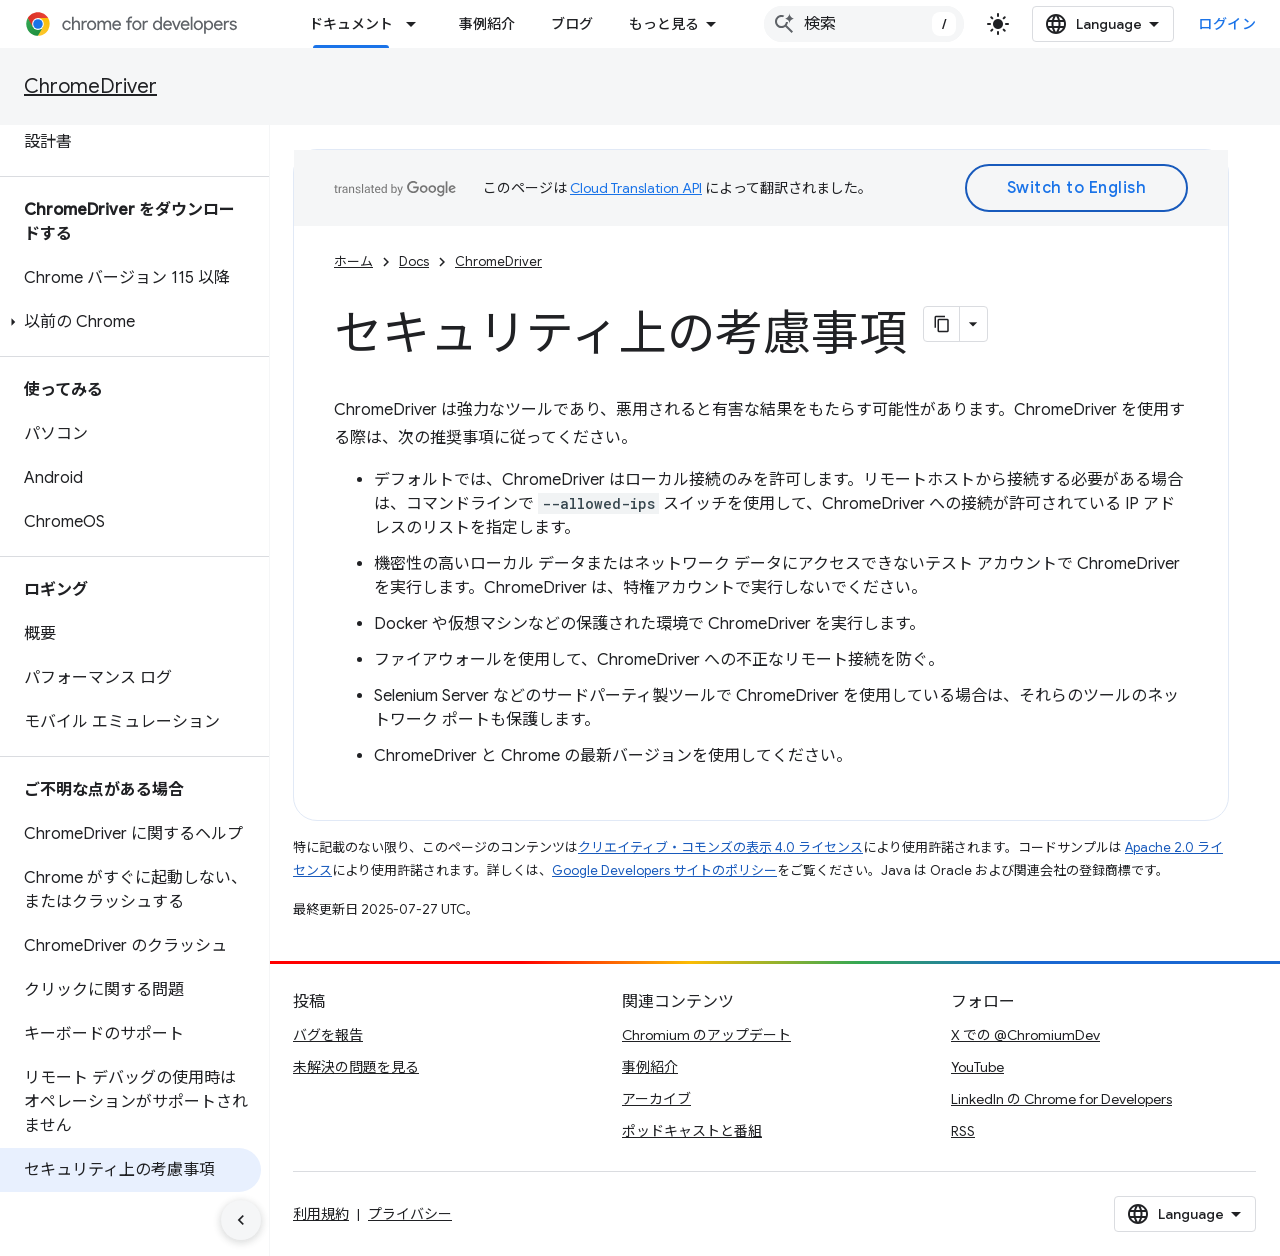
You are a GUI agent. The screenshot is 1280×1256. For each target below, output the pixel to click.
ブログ (572, 24)
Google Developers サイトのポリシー (664, 870)
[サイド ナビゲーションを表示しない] (241, 1220)
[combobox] (864, 24)
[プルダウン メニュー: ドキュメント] (417, 24)
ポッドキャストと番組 (692, 1131)
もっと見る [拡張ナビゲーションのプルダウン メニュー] (664, 24)
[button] (130, 322)
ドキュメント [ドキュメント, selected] (351, 24)
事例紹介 (487, 24)
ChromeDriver (90, 86)
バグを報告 (328, 1035)
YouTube (977, 1067)
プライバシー (410, 1214)
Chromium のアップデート (706, 1035)
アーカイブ (656, 1099)
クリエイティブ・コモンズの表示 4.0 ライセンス (720, 847)
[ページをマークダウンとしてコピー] (942, 324)
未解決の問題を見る (356, 1067)
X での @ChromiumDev (1025, 1035)
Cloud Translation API (636, 188)
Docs (414, 261)
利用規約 (321, 1214)
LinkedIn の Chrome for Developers (1061, 1099)
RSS (963, 1131)
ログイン (1227, 24)
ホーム (353, 261)
